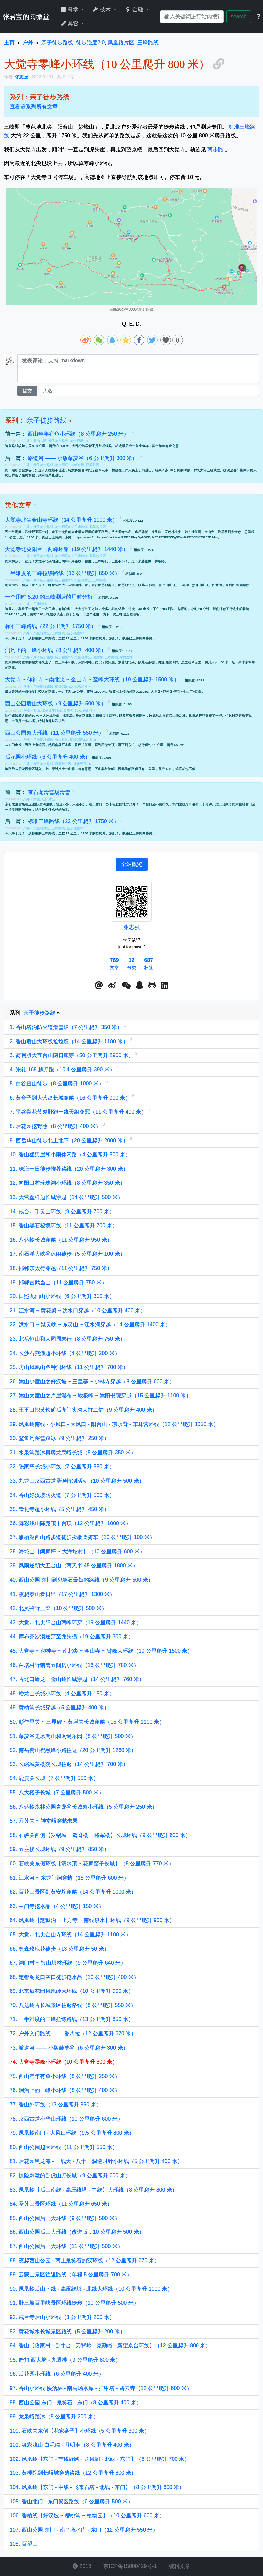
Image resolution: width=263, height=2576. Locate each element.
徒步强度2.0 (63, 657)
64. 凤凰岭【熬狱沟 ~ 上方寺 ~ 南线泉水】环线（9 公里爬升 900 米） (92, 1920)
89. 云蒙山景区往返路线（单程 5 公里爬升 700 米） (71, 2274)
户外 (27, 441)
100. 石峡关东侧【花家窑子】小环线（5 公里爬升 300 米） (80, 2431)
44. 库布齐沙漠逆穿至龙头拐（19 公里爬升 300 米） (72, 1636)
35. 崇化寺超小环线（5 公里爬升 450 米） (59, 1509)
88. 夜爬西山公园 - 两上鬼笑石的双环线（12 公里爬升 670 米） (85, 2260)
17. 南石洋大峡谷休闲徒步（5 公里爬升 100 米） (67, 1254)
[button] (99, 986)
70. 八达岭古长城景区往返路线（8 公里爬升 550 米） (73, 2005)
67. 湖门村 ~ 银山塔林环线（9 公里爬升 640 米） (68, 1963)
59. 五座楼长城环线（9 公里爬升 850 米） (59, 1849)
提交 (27, 390)
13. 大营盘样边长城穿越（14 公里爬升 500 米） (66, 1197)
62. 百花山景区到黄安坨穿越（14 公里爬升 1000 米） (73, 1892)
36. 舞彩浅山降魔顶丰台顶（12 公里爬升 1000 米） (70, 1523)
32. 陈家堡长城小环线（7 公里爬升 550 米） (62, 1466)
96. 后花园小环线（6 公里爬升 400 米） (57, 2374)
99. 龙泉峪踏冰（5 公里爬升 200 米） (54, 2416)
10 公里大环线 (42, 715)
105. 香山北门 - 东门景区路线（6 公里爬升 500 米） (71, 2501)
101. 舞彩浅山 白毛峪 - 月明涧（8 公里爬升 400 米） (72, 2445)
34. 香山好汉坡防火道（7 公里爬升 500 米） (62, 1495)
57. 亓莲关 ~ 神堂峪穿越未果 (44, 1821)
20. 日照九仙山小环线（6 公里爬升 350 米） (62, 1296)
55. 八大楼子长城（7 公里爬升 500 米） (57, 1792)
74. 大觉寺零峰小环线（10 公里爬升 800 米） (64, 2062)
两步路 (215, 149)
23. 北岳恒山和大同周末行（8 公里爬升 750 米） (67, 1339)
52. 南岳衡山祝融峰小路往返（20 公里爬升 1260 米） (73, 1750)
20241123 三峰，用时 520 (24, 614)
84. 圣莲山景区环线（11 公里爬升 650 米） (61, 2204)
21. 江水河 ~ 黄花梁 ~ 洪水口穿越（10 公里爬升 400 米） (78, 1310)
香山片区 (40, 441)
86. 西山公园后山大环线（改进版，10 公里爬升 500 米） (77, 2232)
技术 (102, 9)
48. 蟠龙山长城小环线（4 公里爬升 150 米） (62, 1693)
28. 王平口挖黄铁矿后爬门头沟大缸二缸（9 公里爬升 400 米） (83, 1410)
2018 (82, 2566)
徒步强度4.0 (63, 556)
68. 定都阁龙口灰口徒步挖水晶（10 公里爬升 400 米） (74, 1977)
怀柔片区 (92, 465)
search (239, 16)
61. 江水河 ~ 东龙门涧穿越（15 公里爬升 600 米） (69, 1878)
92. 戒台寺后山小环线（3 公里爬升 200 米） (62, 2317)
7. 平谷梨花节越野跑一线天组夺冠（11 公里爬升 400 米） (79, 1112)
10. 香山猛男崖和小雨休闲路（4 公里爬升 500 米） (70, 1154)
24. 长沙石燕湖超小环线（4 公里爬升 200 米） (65, 1353)
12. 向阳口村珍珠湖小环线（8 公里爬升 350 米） (67, 1183)
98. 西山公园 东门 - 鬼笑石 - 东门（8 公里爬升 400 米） (76, 2402)
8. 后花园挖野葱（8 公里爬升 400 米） (56, 1126)
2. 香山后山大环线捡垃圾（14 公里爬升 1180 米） (70, 1041)
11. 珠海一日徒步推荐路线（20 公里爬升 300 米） (69, 1169)
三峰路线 (81, 527)
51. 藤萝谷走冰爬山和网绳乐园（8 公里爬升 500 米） (73, 1736)
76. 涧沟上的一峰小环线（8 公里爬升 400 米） (65, 2090)
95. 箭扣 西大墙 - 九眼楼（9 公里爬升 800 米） (65, 2360)
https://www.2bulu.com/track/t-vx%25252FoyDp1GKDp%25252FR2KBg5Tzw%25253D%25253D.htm (146, 537)
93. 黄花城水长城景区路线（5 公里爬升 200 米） (67, 2331)
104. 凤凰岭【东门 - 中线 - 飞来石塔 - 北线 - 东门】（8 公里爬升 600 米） (97, 2487)
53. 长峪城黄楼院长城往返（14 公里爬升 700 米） (69, 1764)
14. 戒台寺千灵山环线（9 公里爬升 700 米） (62, 1211)
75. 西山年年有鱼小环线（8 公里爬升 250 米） (65, 2076)
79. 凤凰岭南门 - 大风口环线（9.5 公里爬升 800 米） (72, 2133)
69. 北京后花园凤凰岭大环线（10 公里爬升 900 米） (72, 1991)
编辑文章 (179, 2566)
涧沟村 (98, 657)
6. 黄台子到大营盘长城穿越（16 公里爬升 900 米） (71, 1098)
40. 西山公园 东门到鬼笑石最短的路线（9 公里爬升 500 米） (81, 1580)
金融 (134, 9)
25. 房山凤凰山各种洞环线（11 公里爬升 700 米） (69, 1367)
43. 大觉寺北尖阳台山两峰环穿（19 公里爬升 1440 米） (76, 1622)
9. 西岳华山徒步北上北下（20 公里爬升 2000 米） (70, 1140)
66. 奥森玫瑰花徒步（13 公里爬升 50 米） (59, 1949)
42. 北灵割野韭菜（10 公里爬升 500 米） (58, 1608)
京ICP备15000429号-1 (129, 2566)
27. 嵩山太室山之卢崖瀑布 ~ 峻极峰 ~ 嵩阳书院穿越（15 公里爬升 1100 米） (100, 1395)
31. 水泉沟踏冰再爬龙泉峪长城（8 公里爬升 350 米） (73, 1452)
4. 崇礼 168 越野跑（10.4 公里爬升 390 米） (63, 1069)
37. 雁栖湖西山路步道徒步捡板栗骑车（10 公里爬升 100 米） (82, 1537)
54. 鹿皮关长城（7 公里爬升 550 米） (54, 1778)
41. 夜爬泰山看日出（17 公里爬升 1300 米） (62, 1594)
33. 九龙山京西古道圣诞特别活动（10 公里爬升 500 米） (77, 1481)
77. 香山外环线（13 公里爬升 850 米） (56, 2104)
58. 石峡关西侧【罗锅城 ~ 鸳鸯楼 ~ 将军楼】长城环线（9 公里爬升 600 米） (100, 1835)
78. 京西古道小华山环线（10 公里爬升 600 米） (66, 2119)
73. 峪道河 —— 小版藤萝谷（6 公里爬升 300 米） (69, 2048)
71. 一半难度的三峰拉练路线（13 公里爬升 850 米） (72, 2019)
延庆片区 (48, 799)
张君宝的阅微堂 (26, 16)
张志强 (132, 927)
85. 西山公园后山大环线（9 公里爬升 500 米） (65, 2218)
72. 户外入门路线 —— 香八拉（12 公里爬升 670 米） (73, 2033)
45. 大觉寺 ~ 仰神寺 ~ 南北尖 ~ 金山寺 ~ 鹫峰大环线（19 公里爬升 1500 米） (101, 1651)
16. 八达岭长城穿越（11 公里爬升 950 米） (61, 1240)
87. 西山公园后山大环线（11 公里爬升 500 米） (66, 2246)
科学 (70, 9)
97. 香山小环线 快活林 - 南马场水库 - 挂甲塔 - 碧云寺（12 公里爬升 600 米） (101, 2388)
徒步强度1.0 (79, 441)
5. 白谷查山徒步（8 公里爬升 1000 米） (57, 1083)
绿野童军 (126, 657)
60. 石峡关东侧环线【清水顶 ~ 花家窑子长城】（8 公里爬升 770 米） (92, 1863)
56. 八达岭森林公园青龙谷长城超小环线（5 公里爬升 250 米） (83, 1807)
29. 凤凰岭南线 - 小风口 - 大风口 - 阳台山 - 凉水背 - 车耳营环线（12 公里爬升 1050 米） (114, 1424)
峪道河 (79, 465)
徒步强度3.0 (63, 527)
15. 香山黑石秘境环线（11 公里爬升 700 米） (64, 1225)
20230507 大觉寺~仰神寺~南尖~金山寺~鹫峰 (168, 691)
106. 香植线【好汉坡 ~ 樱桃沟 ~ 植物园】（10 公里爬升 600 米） (87, 2515)
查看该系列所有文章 (34, 106)
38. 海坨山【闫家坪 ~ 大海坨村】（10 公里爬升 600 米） (77, 1551)
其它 (70, 23)
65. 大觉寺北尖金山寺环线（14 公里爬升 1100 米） (70, 1934)
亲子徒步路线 (46, 420)
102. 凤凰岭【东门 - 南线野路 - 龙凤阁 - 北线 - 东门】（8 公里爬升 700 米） (100, 2459)
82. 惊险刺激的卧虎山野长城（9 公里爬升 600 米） (70, 2175)
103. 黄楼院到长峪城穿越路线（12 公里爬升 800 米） (73, 2473)
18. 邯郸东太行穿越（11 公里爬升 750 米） (61, 1268)
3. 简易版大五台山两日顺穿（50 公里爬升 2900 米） (72, 1055)
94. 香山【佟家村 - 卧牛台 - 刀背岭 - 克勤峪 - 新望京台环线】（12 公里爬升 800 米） (110, 2345)
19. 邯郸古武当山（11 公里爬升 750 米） (58, 1282)
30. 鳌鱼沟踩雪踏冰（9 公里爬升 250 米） (59, 1438)
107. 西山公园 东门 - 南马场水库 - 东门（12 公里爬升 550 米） (84, 2530)
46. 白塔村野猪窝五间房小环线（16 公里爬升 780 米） (74, 1665)
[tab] (132, 864)
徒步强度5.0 (75, 633)
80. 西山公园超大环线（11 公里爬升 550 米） (64, 2147)
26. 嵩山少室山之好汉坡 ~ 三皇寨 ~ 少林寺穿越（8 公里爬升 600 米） (92, 1381)
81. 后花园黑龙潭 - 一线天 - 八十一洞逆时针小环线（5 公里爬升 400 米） (96, 2161)
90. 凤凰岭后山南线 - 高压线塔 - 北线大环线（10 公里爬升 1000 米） (91, 2289)
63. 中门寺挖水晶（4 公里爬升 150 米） (57, 1906)
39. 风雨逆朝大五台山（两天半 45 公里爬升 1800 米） (74, 1565)
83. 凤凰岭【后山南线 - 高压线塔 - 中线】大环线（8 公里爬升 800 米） (93, 2190)
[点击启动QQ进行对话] (139, 986)
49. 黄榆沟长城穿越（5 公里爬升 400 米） (59, 1707)
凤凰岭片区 (97, 527)
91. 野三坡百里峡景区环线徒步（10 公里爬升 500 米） (74, 2303)
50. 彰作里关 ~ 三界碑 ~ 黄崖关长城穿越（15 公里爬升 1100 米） (87, 1722)
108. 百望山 (24, 2544)
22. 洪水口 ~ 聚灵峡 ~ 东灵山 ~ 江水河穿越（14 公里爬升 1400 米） (90, 1324)
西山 (36, 710)
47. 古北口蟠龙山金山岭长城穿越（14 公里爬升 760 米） (77, 1679)
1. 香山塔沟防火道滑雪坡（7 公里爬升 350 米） (67, 1027)
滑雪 (36, 799)
